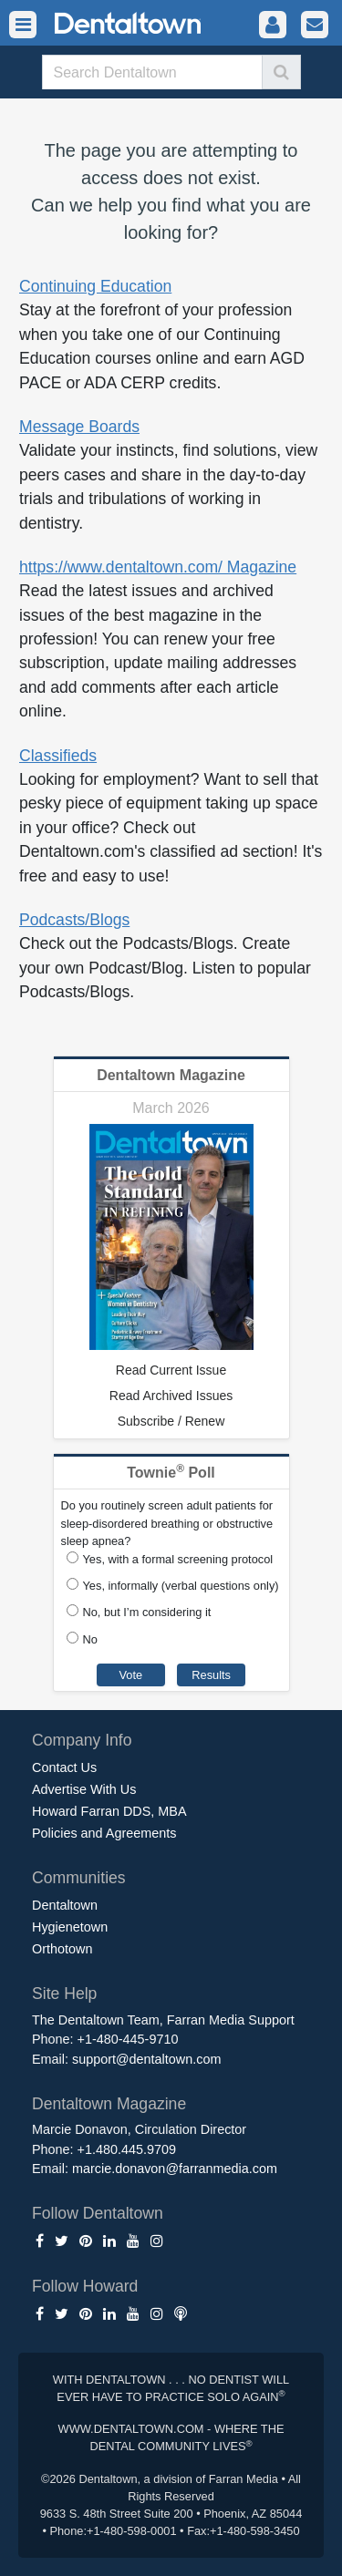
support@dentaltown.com (146, 2059)
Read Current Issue (171, 1370)
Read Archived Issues (171, 1395)
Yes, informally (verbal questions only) (181, 1585)
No (90, 1639)
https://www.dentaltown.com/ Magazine (157, 567)
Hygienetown (70, 1927)
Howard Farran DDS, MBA (109, 1811)
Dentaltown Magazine (171, 1075)
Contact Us (64, 1767)
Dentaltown (65, 1905)
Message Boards (79, 426)
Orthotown (62, 1949)
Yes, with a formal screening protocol (178, 1559)
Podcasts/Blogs (74, 920)
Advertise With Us (84, 1789)
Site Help (64, 1993)
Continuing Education (95, 286)
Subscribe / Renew (171, 1421)
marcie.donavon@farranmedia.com (174, 2168)
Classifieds (58, 756)
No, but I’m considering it (147, 1612)
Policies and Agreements (104, 1833)
